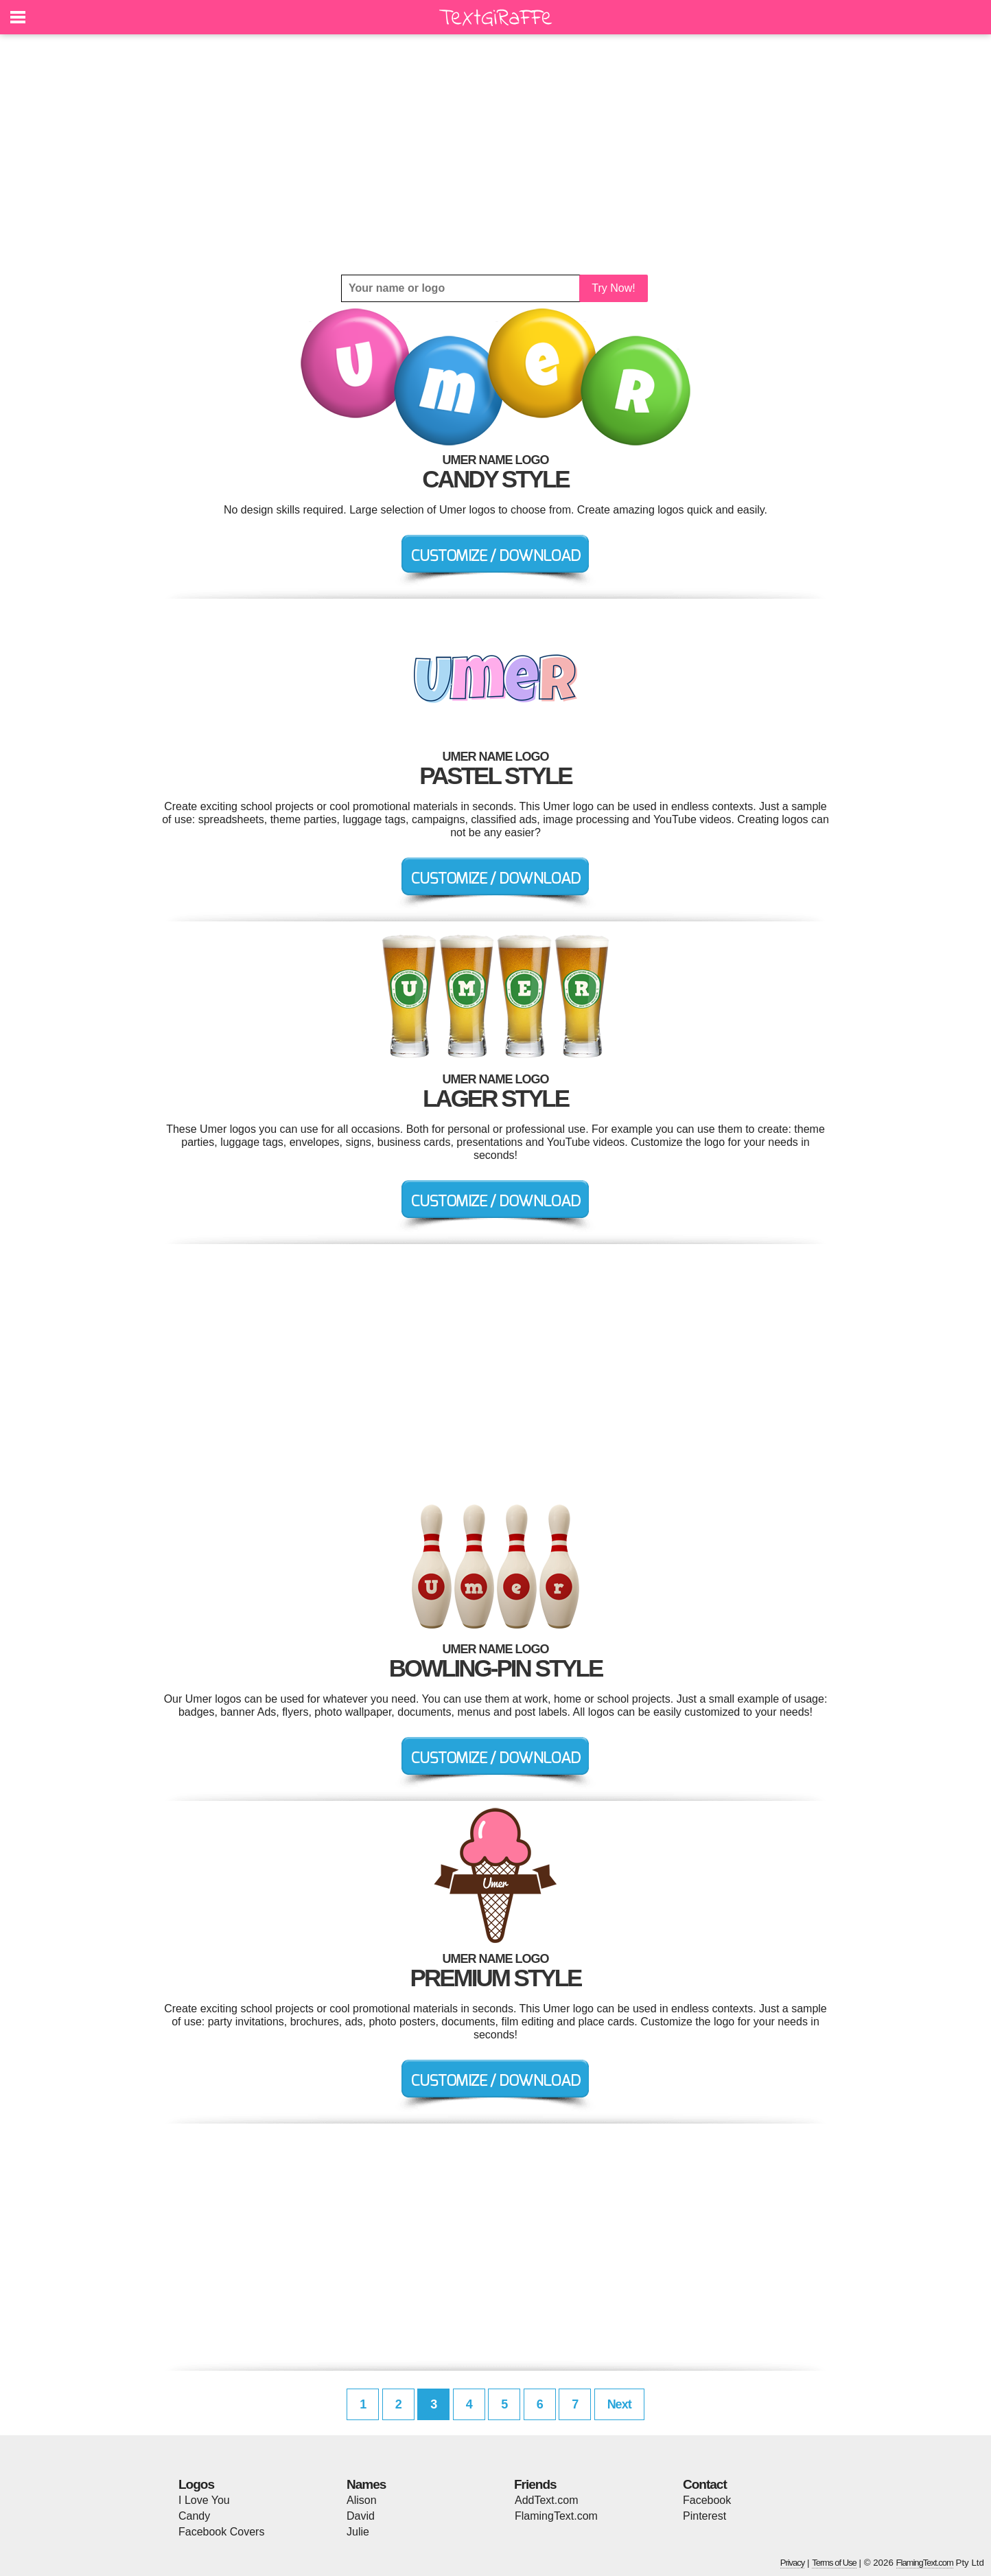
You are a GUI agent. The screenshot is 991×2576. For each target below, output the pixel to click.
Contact (705, 2484)
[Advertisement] (495, 154)
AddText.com (546, 2500)
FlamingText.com (556, 2516)
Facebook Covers (221, 2532)
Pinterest (704, 2516)
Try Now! (613, 288)
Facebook (707, 2500)
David (361, 2516)
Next (619, 2404)
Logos (196, 2484)
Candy (194, 2516)
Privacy (792, 2562)
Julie (358, 2532)
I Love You (204, 2500)
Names (366, 2484)
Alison (362, 2500)
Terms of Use (834, 2562)
